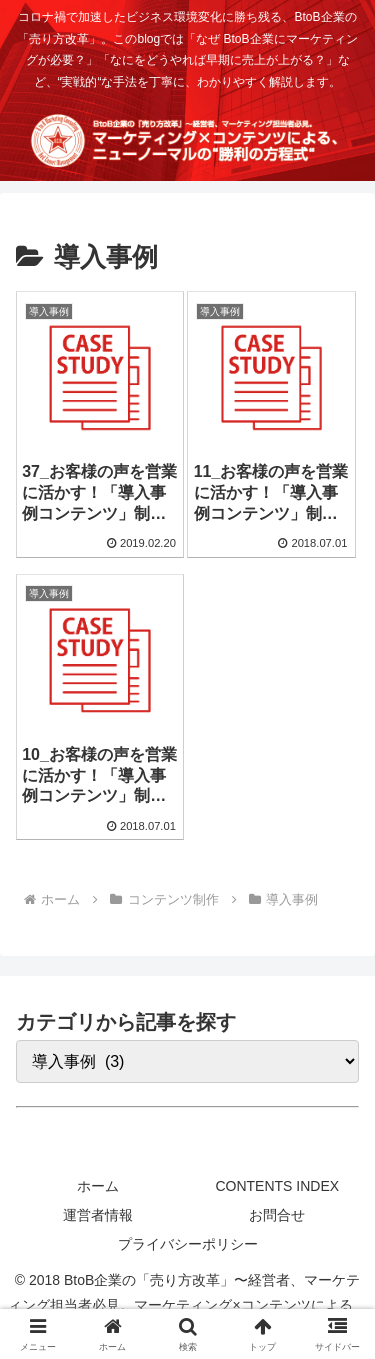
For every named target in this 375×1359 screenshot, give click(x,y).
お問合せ (277, 1215)
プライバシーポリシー (188, 1244)
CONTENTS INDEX (277, 1186)
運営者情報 (98, 1215)
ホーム (98, 1186)
